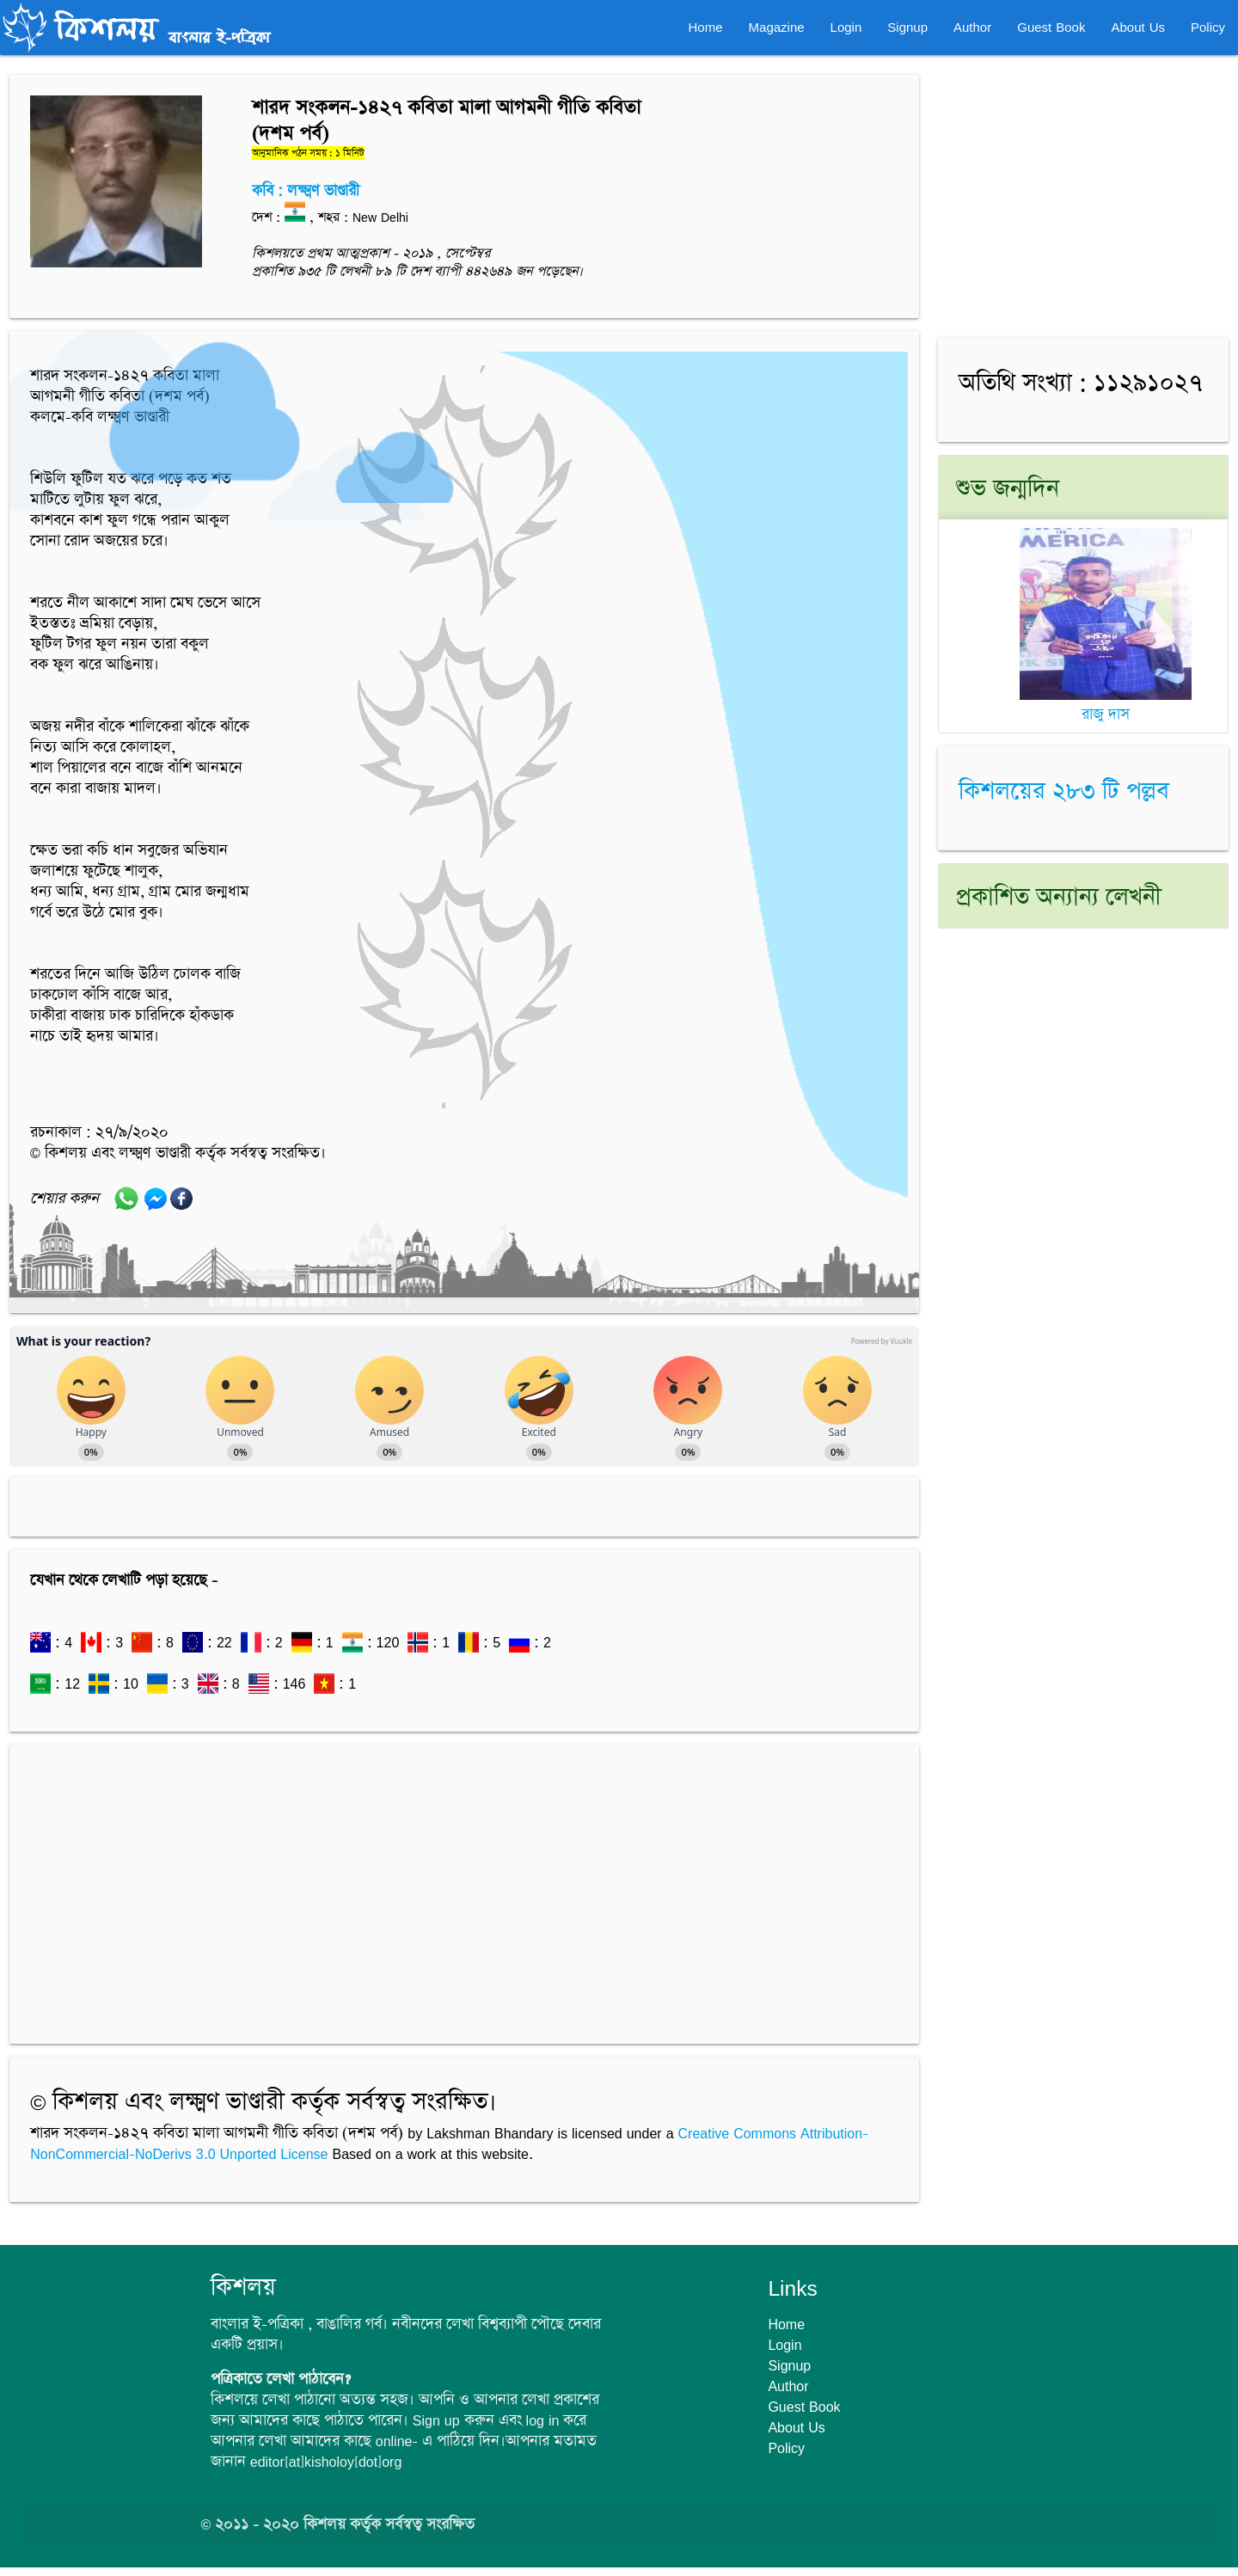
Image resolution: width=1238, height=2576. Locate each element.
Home (706, 27)
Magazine (777, 27)
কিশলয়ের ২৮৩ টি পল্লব (1064, 792)
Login (846, 27)
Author (972, 27)
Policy (1208, 27)
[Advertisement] (464, 1885)
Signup (907, 27)
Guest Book (1051, 27)
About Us (1138, 27)
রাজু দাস (1106, 704)
